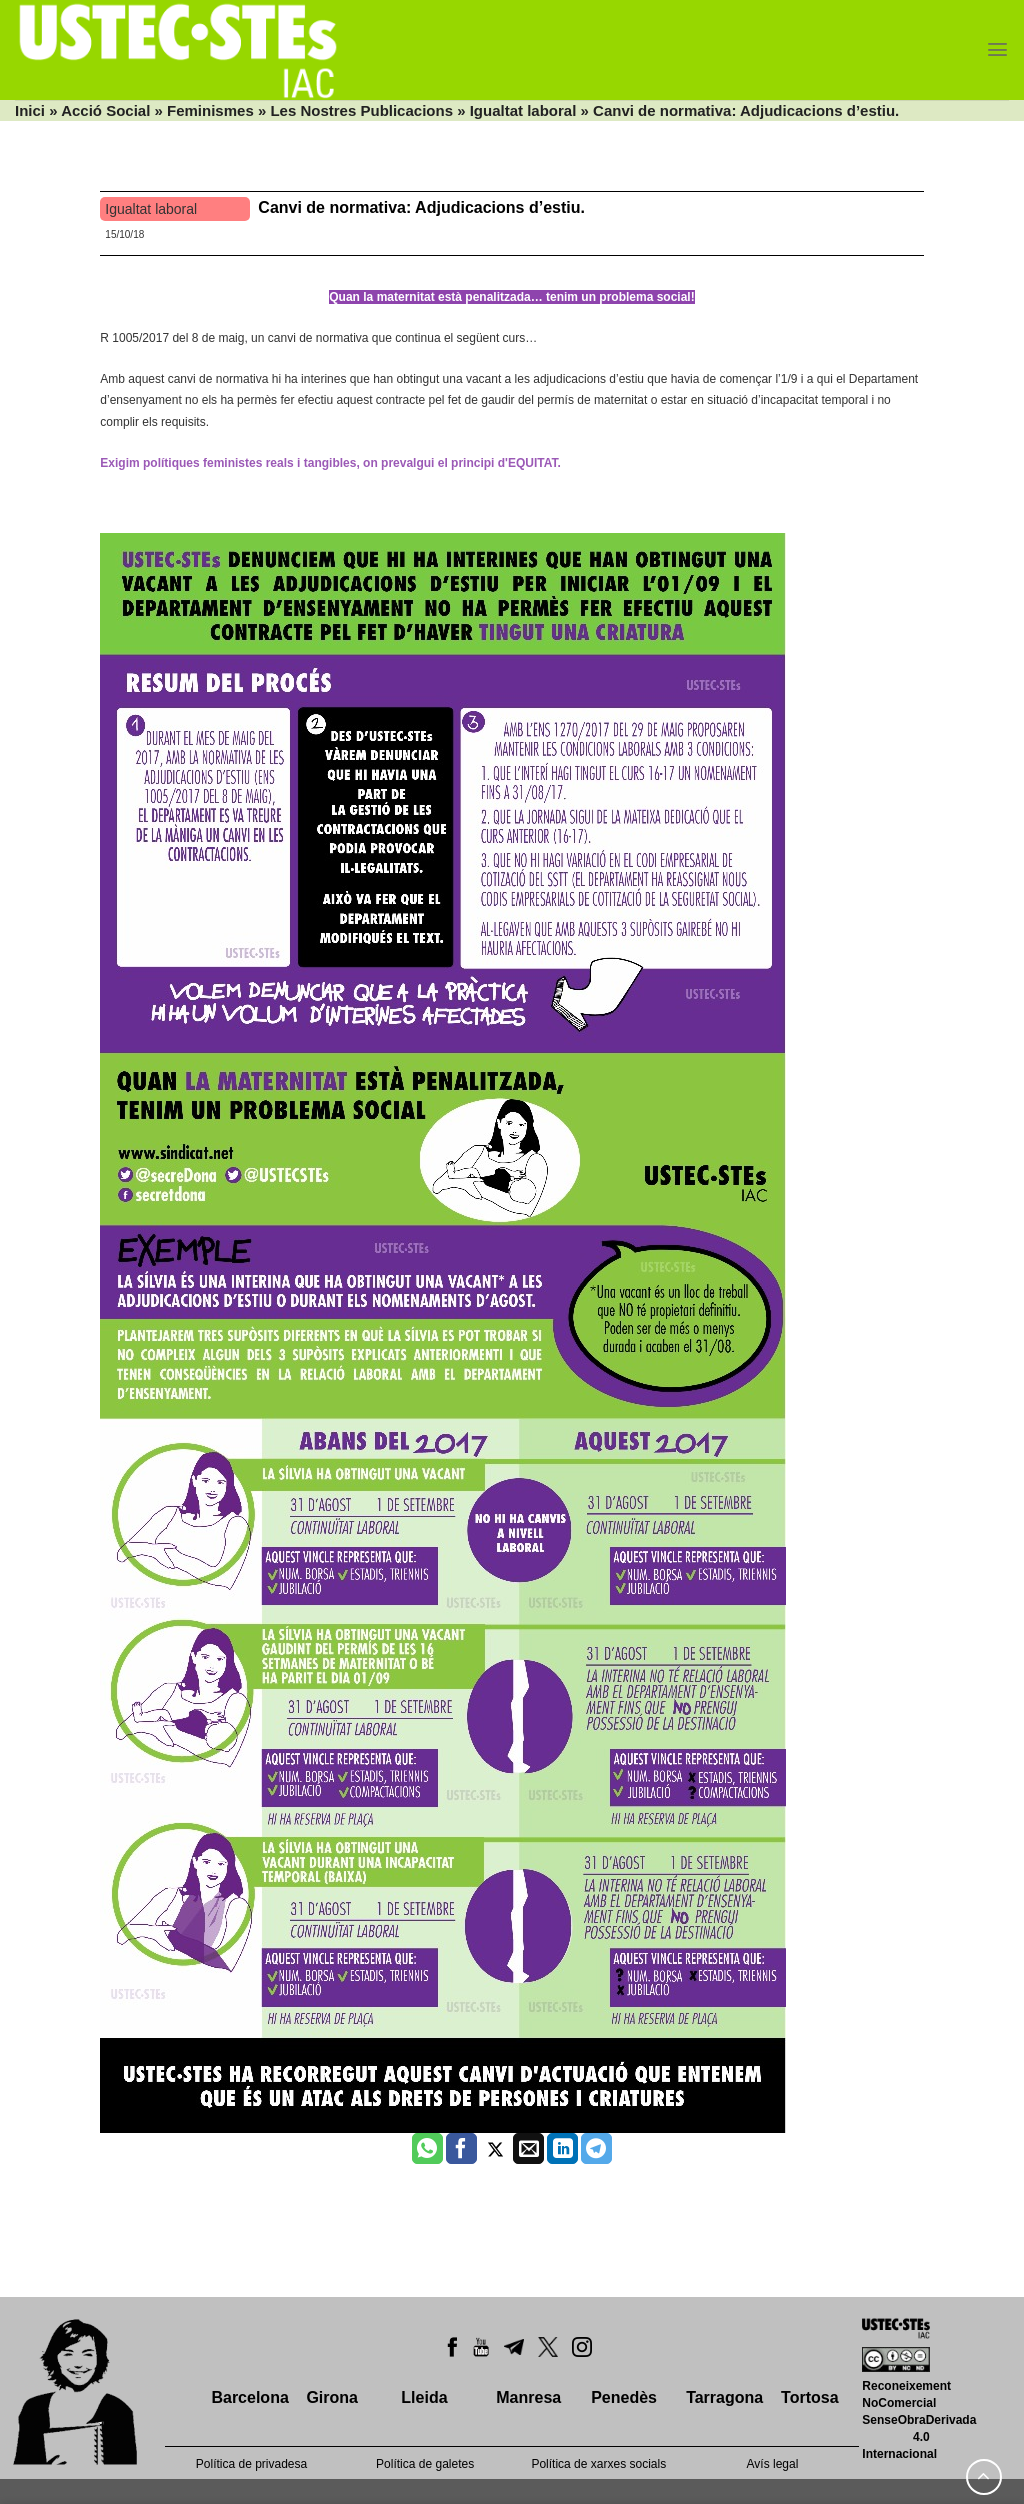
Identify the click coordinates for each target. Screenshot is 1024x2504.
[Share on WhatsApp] (427, 2149)
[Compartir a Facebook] (461, 2149)
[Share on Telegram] (596, 2149)
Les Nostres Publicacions (361, 110)
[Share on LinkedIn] (562, 2149)
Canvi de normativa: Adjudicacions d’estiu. (421, 207)
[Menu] (997, 49)
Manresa (528, 2397)
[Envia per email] (528, 2149)
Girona (332, 2397)
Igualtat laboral (523, 110)
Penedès (624, 2397)
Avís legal (773, 2464)
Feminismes (210, 110)
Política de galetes (425, 2464)
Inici (30, 110)
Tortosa (809, 2397)
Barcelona (249, 2397)
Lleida (424, 2397)
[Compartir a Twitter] (495, 2149)
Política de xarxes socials (598, 2464)
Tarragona (724, 2397)
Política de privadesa (251, 2464)
